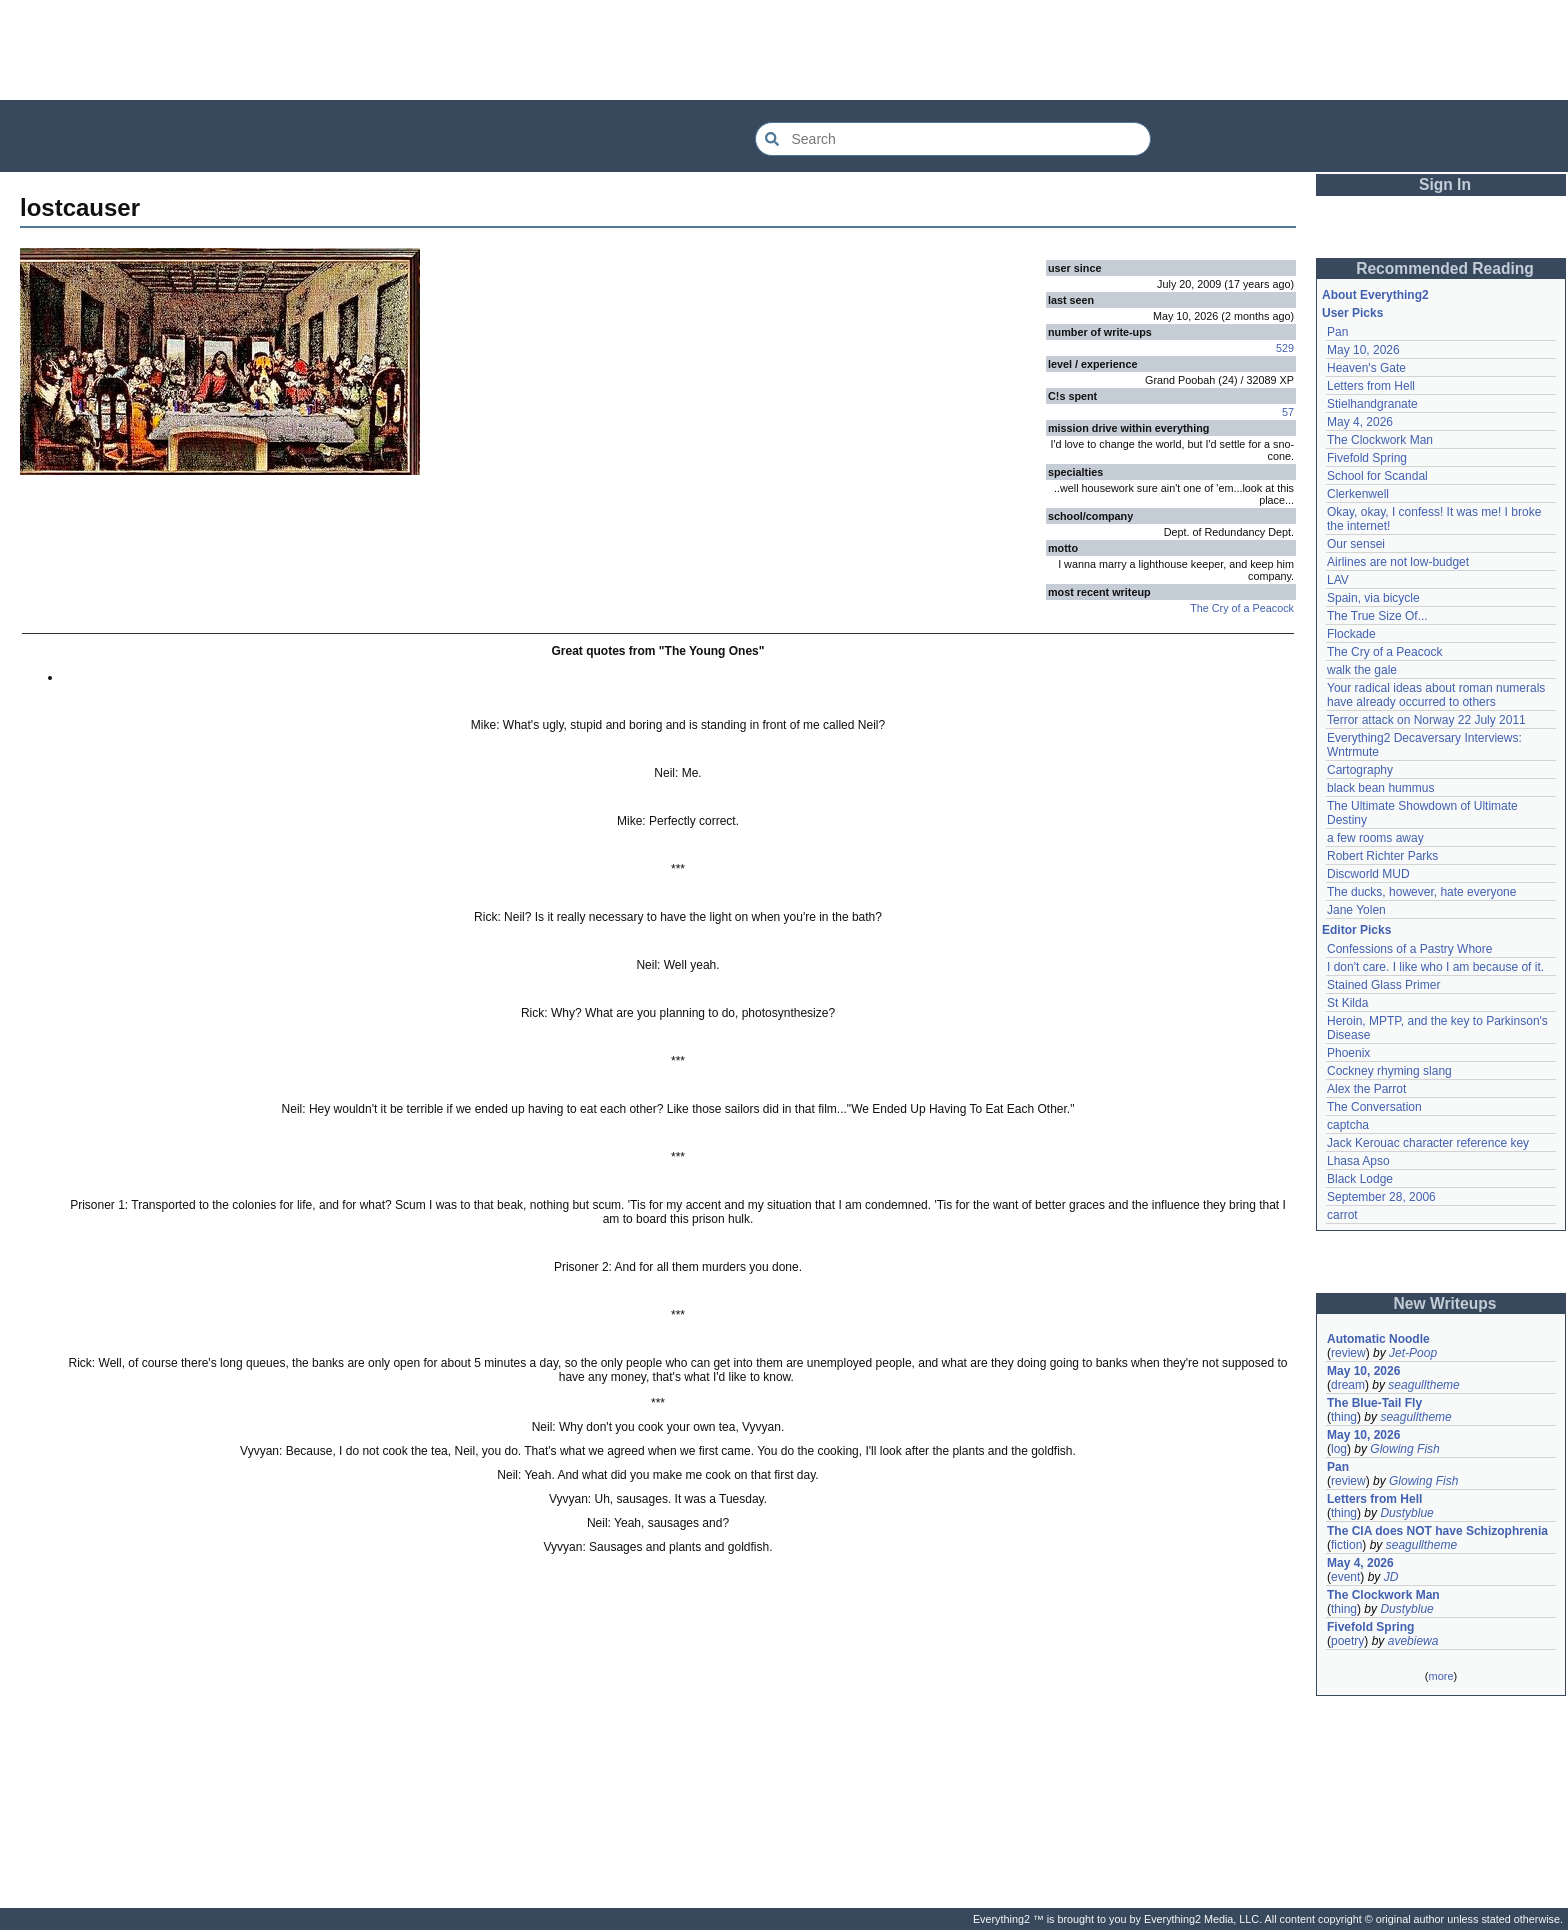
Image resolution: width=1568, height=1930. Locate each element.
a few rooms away (1375, 838)
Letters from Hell (1371, 386)
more (1440, 1676)
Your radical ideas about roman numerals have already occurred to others (1436, 695)
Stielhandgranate (1372, 404)
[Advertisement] (784, 50)
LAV (1338, 580)
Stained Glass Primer (1383, 985)
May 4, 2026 (1360, 422)
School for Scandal (1377, 476)
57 (1288, 412)
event (1345, 1577)
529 (1285, 348)
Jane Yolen (1356, 910)
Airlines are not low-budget (1398, 562)
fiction (1346, 1545)
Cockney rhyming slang (1389, 1071)
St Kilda (1347, 1003)
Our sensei (1356, 544)
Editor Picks (1356, 930)
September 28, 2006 (1381, 1197)
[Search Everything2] (953, 139)
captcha (1348, 1125)
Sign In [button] (1445, 184)
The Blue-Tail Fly (1374, 1403)
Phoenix (1348, 1053)
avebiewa (1413, 1641)
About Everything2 (1375, 295)
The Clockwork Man (1380, 440)
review (1348, 1353)
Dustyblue (1406, 1513)
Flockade (1351, 634)
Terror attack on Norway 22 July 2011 (1426, 720)
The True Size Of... (1377, 616)
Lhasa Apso (1358, 1161)
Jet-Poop (1413, 1353)
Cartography (1360, 770)
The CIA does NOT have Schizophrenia (1437, 1531)
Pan (1337, 332)
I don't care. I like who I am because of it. (1435, 967)
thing (1344, 1417)
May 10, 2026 (1363, 350)
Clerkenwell (1358, 494)
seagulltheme (1423, 1385)
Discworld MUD (1368, 874)
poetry (1347, 1641)
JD (1391, 1577)
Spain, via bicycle (1373, 598)
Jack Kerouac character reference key (1428, 1143)
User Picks (1352, 313)
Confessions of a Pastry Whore (1409, 949)
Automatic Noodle (1378, 1339)
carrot (1342, 1215)
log (1339, 1449)
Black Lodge (1360, 1179)
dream (1348, 1385)
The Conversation (1374, 1107)
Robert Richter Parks (1382, 856)
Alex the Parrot (1366, 1089)
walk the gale (1362, 670)
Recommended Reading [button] (1445, 268)
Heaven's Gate (1366, 368)
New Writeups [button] (1445, 1303)
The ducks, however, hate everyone (1421, 892)
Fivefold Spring (1367, 458)
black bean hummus (1380, 788)
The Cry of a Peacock (1242, 608)
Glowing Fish (1404, 1449)
